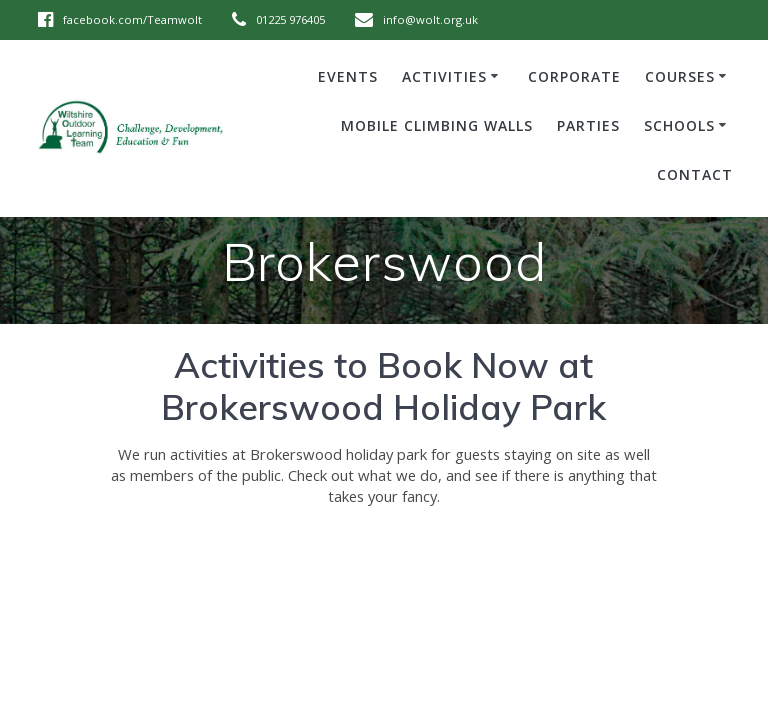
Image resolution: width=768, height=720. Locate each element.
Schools (679, 125)
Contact (695, 174)
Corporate (574, 76)
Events (348, 76)
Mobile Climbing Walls (437, 125)
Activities (444, 76)
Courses (680, 76)
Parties (588, 125)
